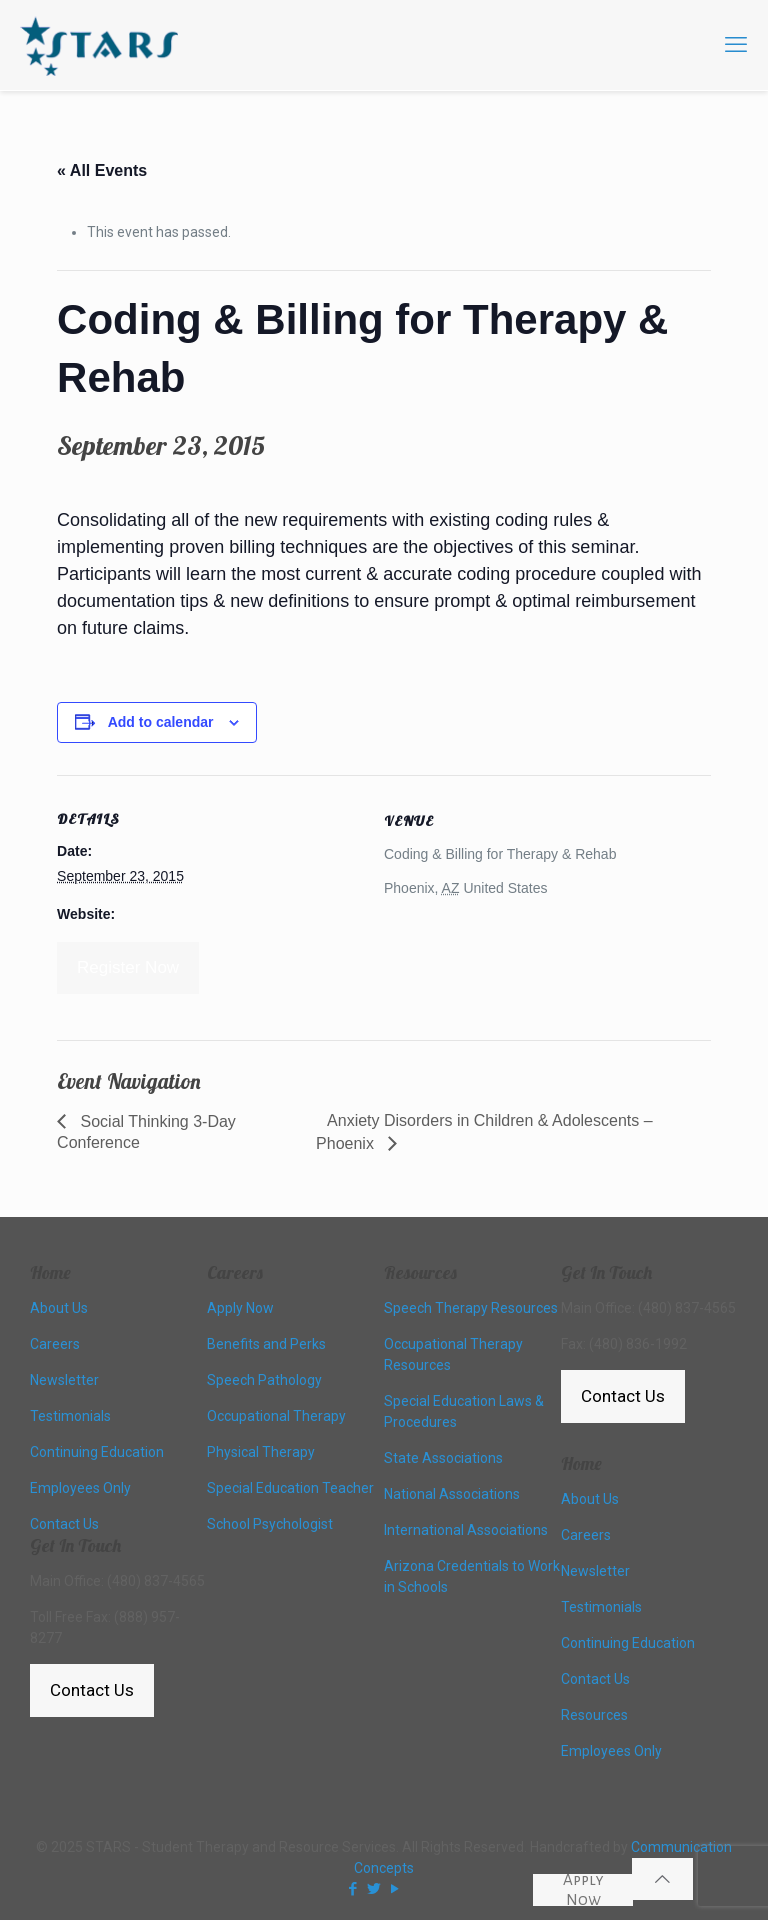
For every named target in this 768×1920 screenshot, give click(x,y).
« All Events (102, 170)
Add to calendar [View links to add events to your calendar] (161, 722)
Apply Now (583, 1890)
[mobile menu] (736, 45)
